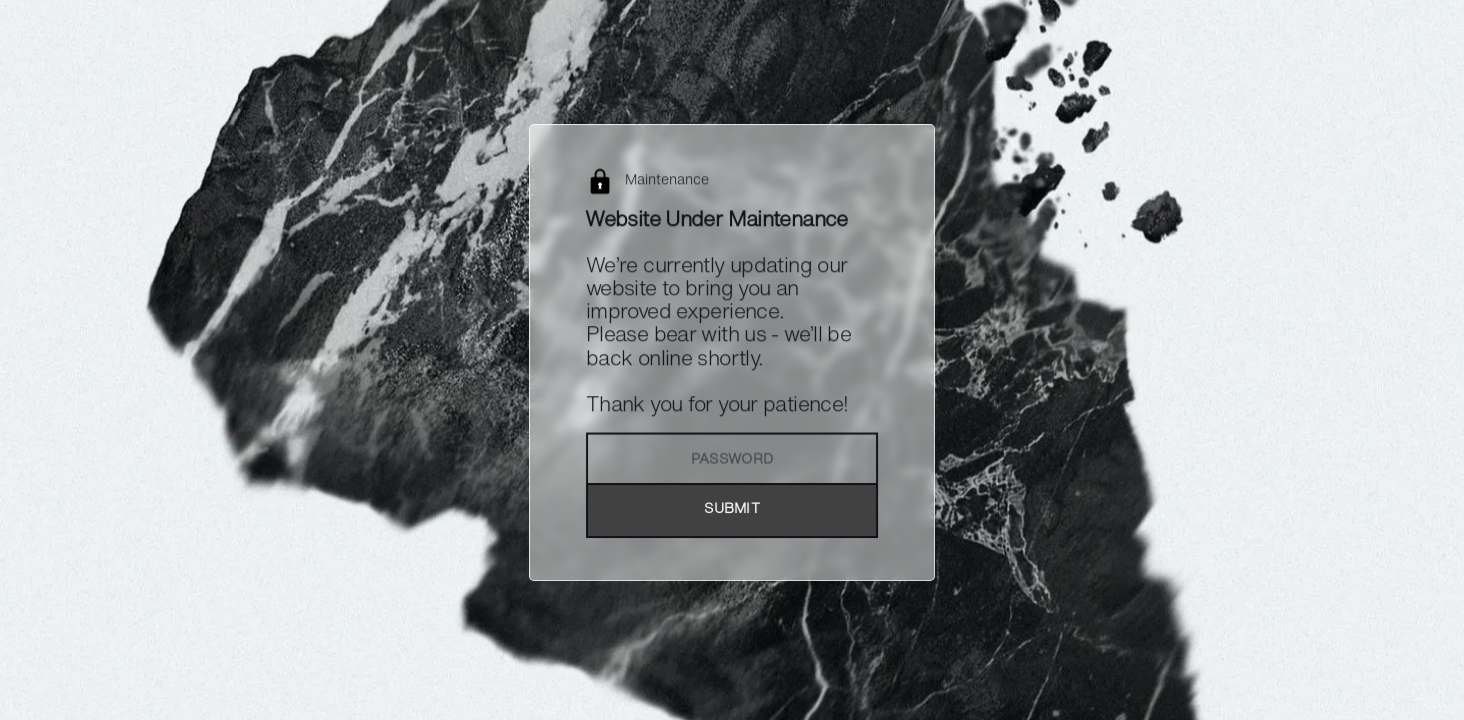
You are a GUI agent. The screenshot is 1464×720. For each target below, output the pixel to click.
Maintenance (667, 181)
